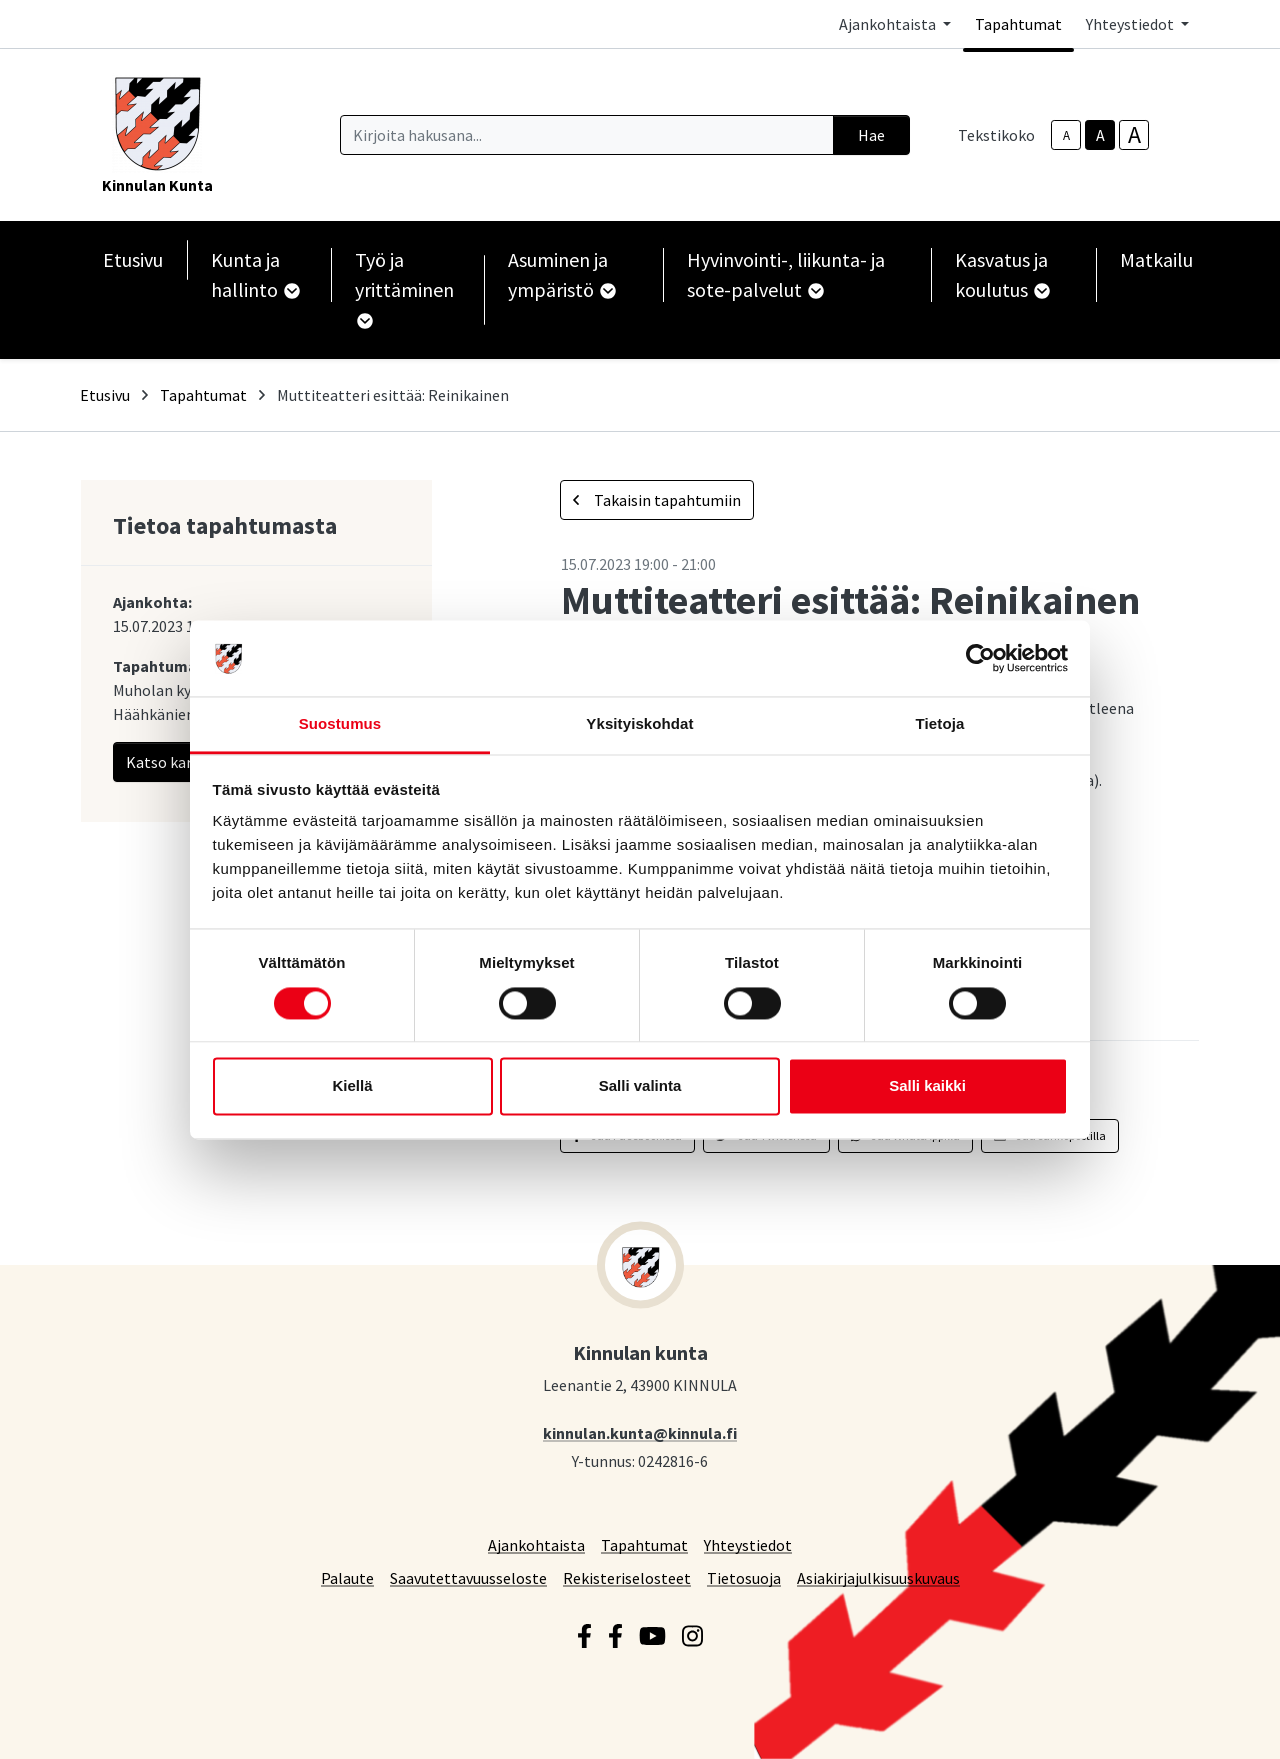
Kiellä (352, 1086)
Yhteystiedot (748, 1544)
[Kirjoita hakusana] (587, 135)
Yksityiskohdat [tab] (639, 724)
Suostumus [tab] (340, 724)
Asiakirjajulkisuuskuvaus (878, 1577)
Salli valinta (640, 1086)
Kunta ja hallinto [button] (254, 274)
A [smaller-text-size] (1066, 135)
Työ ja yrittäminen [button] (404, 288)
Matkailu (1156, 259)
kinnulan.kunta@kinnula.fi (640, 1432)
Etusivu (133, 259)
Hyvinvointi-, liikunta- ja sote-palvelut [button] (786, 274)
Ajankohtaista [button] (889, 24)
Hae (871, 135)
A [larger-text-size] (1134, 135)
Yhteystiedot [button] (1131, 24)
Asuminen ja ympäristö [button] (561, 274)
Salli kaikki (927, 1086)
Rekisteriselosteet (627, 1577)
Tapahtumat (1018, 24)
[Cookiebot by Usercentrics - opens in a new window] (980, 658)
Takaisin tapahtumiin (657, 500)
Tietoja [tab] (940, 724)
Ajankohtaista (536, 1544)
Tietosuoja (744, 1577)
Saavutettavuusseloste (468, 1577)
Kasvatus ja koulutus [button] (1001, 274)
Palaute (347, 1577)
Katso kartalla (187, 762)
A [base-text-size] (1100, 135)
